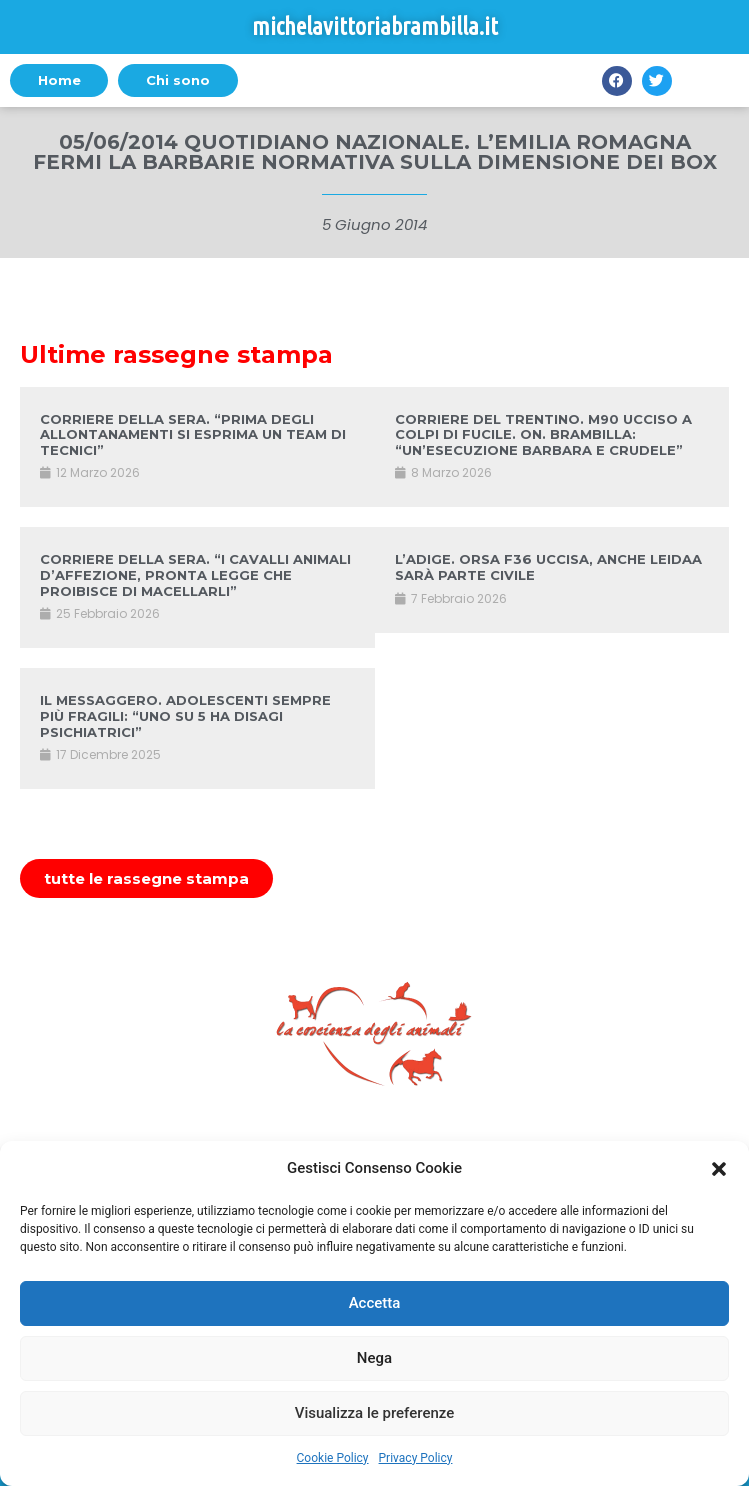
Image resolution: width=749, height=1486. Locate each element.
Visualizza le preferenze (375, 1413)
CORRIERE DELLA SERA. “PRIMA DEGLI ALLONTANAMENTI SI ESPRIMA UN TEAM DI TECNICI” (193, 434)
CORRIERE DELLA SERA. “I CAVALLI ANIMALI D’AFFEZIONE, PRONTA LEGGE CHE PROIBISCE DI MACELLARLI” (195, 574)
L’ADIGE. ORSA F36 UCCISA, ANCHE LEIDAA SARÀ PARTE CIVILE (548, 567)
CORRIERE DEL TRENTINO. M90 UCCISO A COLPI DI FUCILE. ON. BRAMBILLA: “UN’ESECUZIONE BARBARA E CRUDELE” (543, 434)
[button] (719, 1169)
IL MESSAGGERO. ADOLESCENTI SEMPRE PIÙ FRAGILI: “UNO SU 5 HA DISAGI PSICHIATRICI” (185, 715)
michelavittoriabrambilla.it (375, 26)
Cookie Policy (333, 1458)
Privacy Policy (416, 1458)
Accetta (375, 1303)
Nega (374, 1358)
